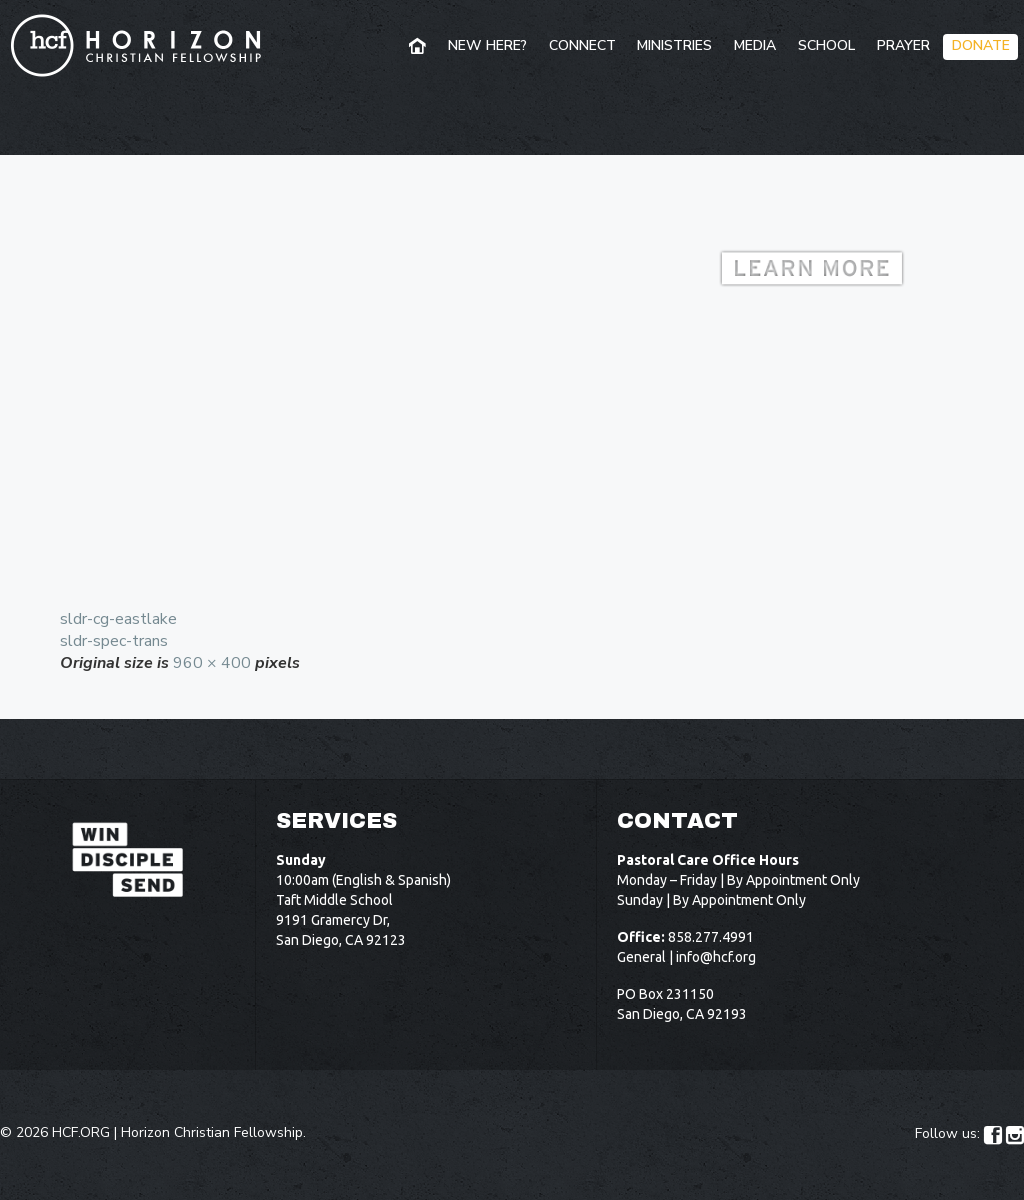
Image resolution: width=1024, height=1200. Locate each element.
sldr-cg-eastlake (118, 619)
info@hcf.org (716, 957)
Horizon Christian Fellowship (212, 1132)
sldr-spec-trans (114, 641)
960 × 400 (212, 663)
